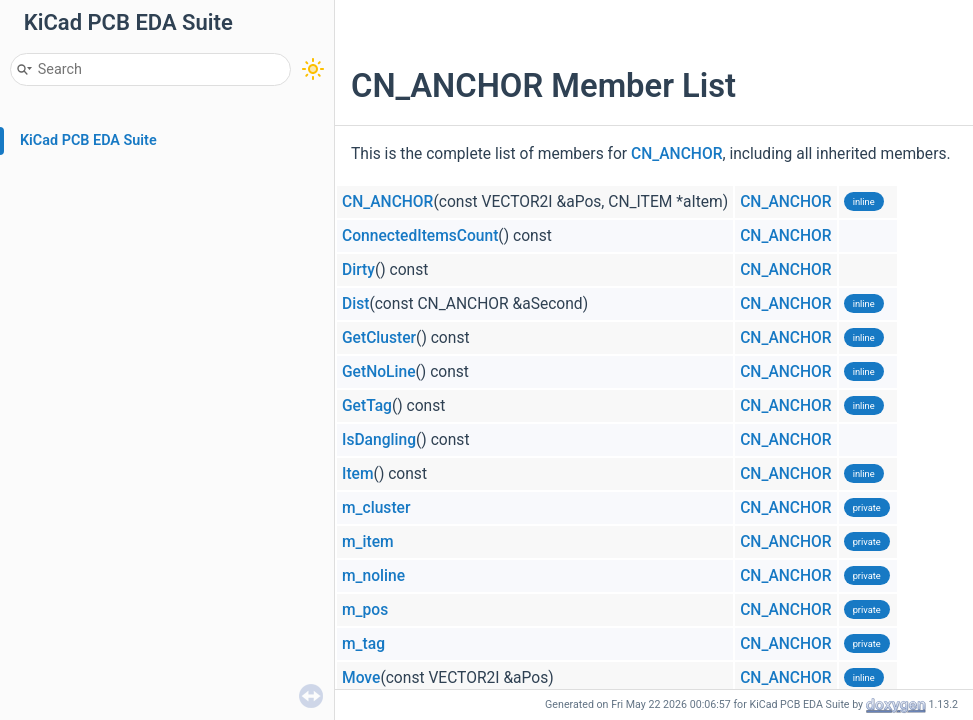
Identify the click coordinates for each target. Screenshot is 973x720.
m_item (368, 542)
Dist (355, 304)
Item (358, 474)
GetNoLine (379, 372)
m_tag (363, 644)
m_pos (365, 610)
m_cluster (376, 508)
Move (361, 678)
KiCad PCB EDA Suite (88, 140)
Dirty (358, 270)
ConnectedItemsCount (420, 236)
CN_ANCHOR (676, 154)
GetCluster (379, 338)
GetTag (367, 406)
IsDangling (379, 440)
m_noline (373, 576)
